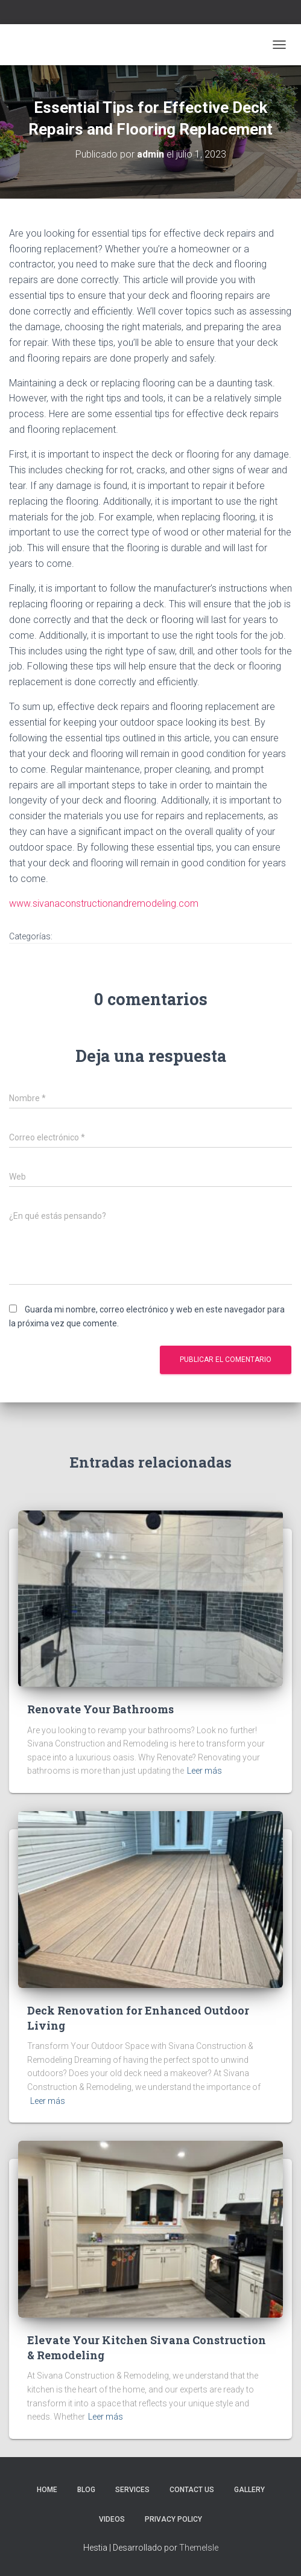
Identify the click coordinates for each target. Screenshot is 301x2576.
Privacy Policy (173, 2519)
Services (132, 2489)
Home (47, 2489)
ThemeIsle (198, 2547)
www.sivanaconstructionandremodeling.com (103, 903)
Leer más (204, 1770)
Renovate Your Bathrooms (100, 1709)
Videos (112, 2519)
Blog (86, 2489)
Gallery (249, 2489)
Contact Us (192, 2489)
